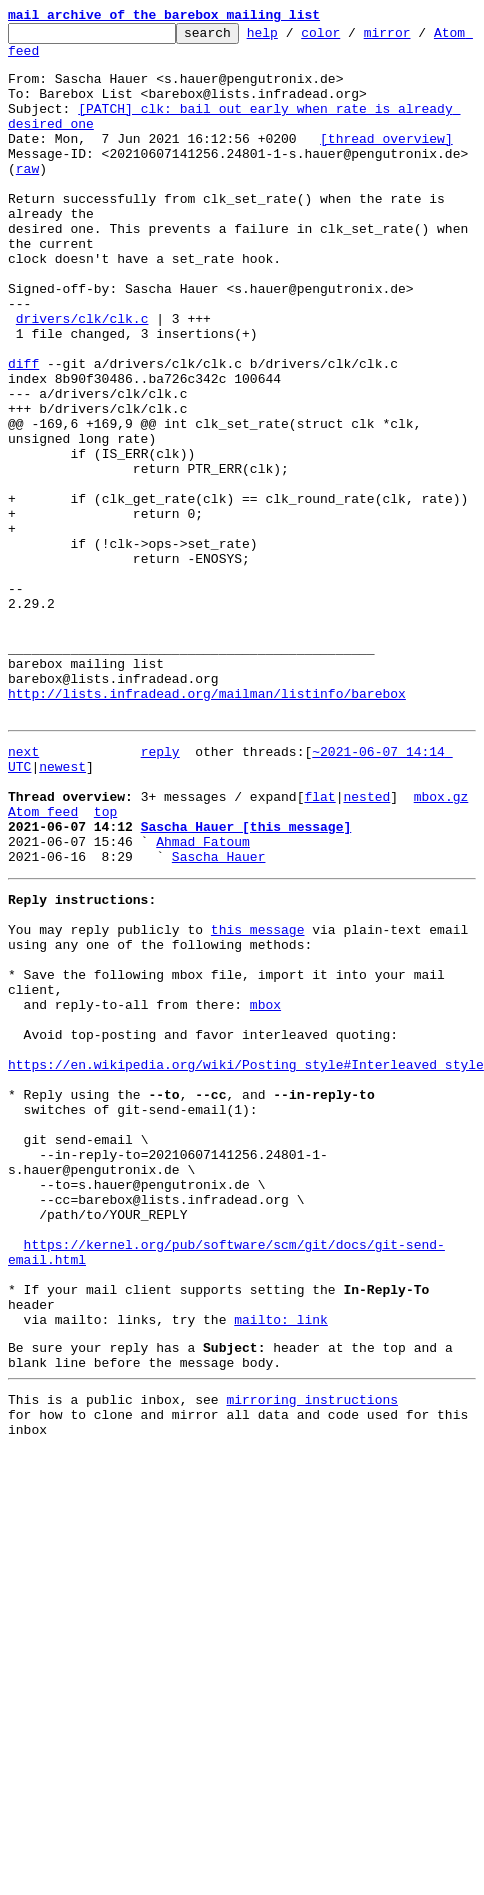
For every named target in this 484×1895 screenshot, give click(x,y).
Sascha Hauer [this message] (246, 982)
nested (366, 946)
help (293, 38)
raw (27, 198)
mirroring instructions (312, 1657)
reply (160, 892)
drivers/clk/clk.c (82, 378)
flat (319, 946)
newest (62, 910)
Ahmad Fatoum (203, 1000)
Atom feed (43, 59)
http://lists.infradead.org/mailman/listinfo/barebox (207, 828)
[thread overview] (386, 162)
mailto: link (281, 1568)
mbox (265, 1190)
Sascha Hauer (219, 1018)
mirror (418, 38)
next (23, 892)
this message (258, 1100)
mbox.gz (441, 946)
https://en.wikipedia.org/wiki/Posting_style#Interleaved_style (246, 1262)
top (105, 964)
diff (23, 432)
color (351, 38)
